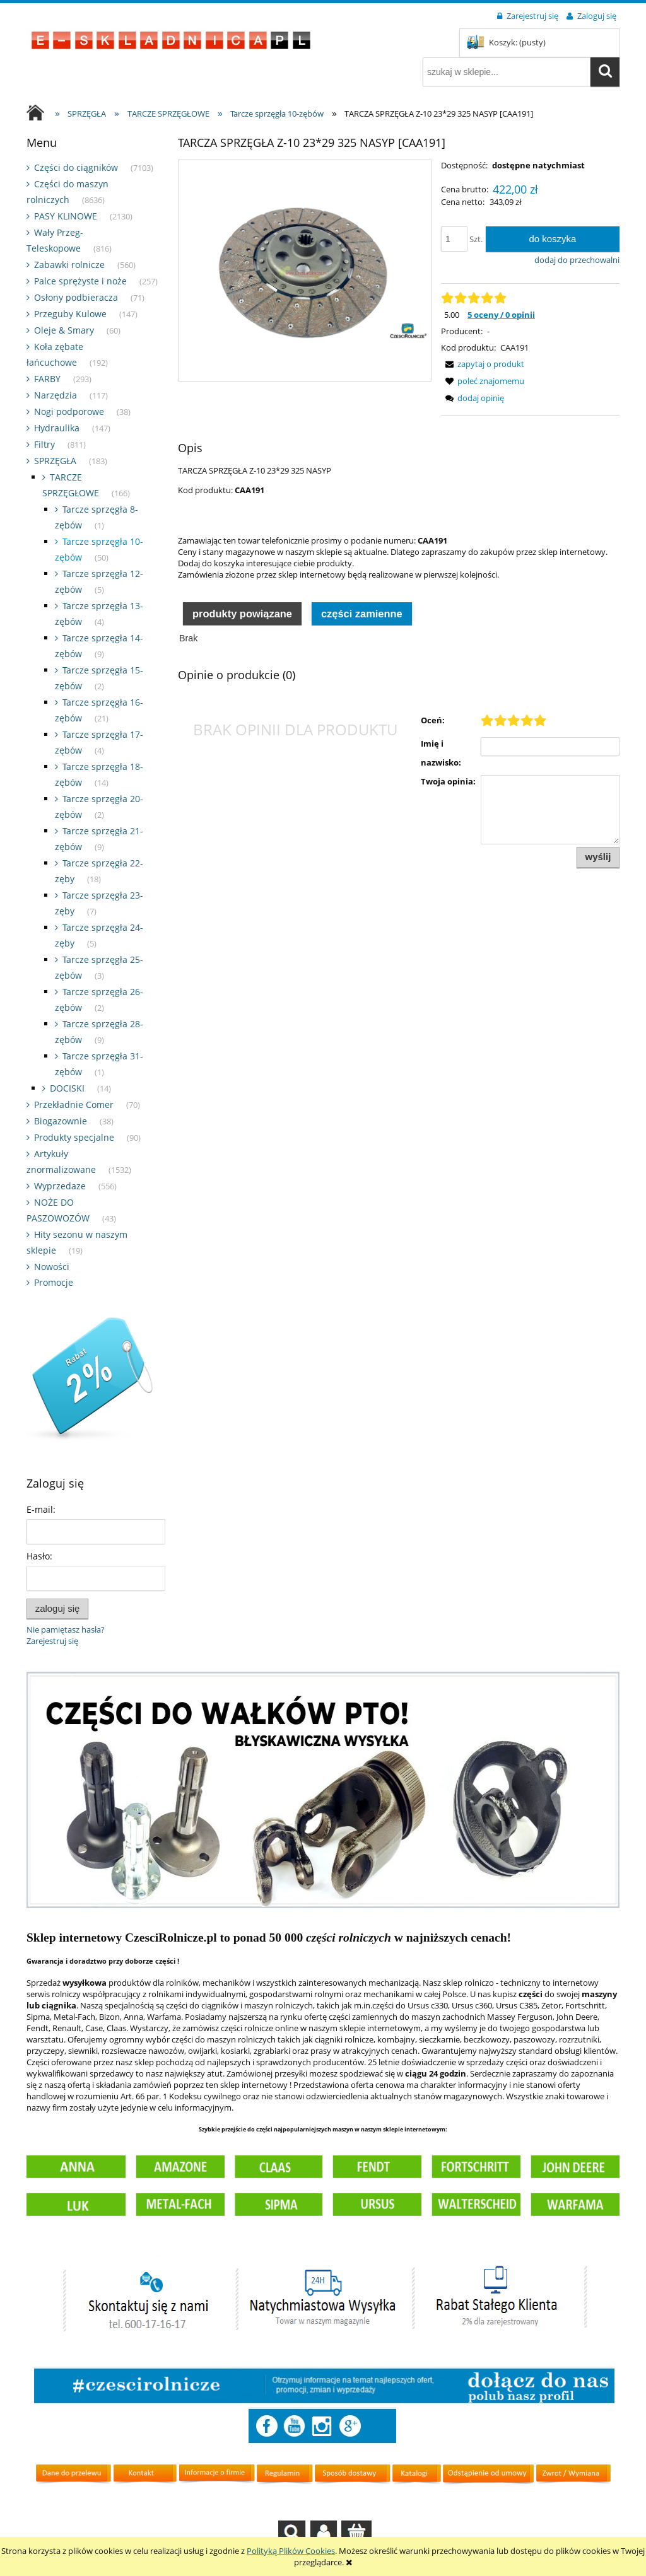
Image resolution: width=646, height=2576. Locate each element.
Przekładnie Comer (74, 1104)
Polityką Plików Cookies (291, 2550)
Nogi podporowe (69, 411)
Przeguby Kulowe (70, 314)
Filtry (44, 444)
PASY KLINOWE (65, 216)
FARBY (47, 379)
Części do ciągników (76, 167)
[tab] (242, 613)
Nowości (51, 1267)
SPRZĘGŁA (55, 461)
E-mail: (41, 1509)
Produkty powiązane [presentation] (242, 613)
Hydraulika (56, 428)
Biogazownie (60, 1121)
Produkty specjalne (74, 1137)
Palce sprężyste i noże (80, 281)
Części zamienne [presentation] (361, 613)
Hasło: (39, 1556)
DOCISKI (67, 1088)
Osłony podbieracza (76, 297)
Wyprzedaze (60, 1186)
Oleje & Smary (64, 330)
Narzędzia (55, 395)
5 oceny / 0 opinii (501, 314)
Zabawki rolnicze (69, 265)
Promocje (53, 1282)
